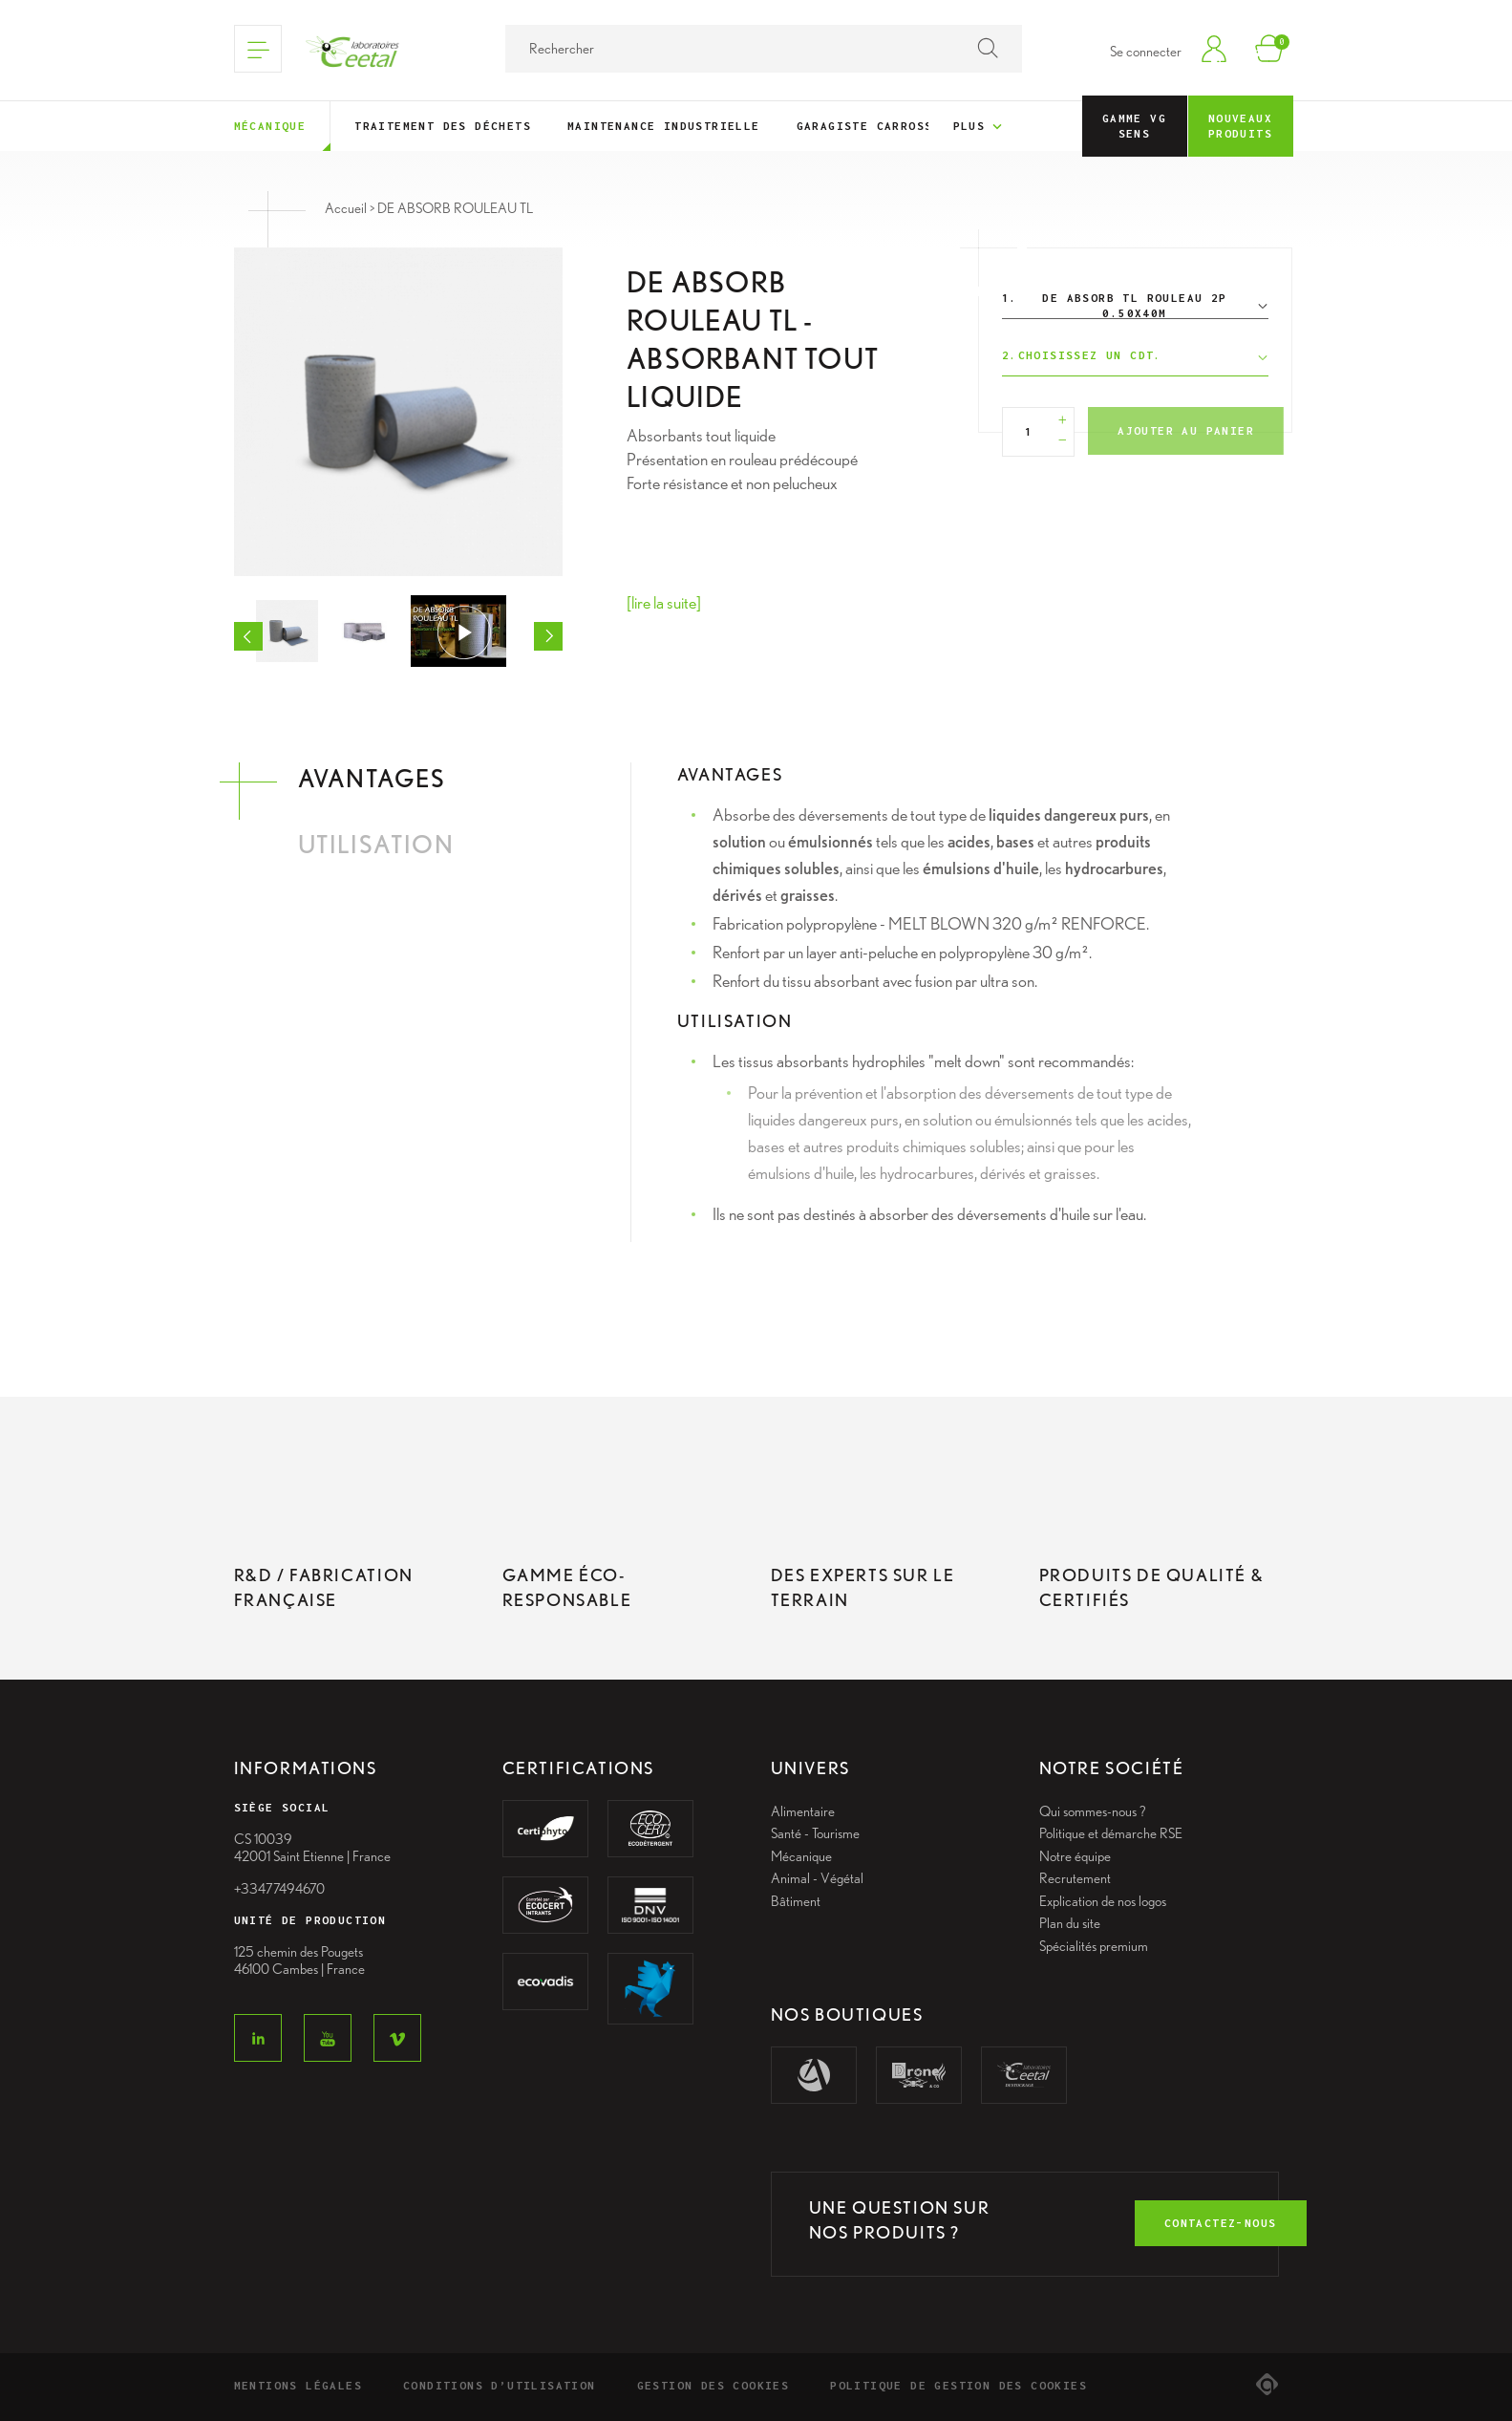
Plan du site (1069, 1923)
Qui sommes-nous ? (1092, 1811)
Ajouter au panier (1186, 430)
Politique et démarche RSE (1110, 1833)
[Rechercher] (763, 49)
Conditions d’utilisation (499, 2385)
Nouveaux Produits (1240, 125)
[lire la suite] (664, 602)
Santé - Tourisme (815, 1833)
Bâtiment (795, 1901)
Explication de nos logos (1102, 1901)
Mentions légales (298, 2385)
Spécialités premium (1093, 1946)
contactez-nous (1220, 2223)
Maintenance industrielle (663, 125)
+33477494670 (279, 1888)
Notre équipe (1075, 1856)
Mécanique (270, 125)
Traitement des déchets (442, 125)
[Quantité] (1029, 432)
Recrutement (1075, 1878)
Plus (979, 127)
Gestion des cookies (713, 2385)
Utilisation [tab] (376, 844)
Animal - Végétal (817, 1878)
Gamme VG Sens (1134, 125)
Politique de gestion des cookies (958, 2385)
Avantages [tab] (372, 778)
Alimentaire (803, 1811)
